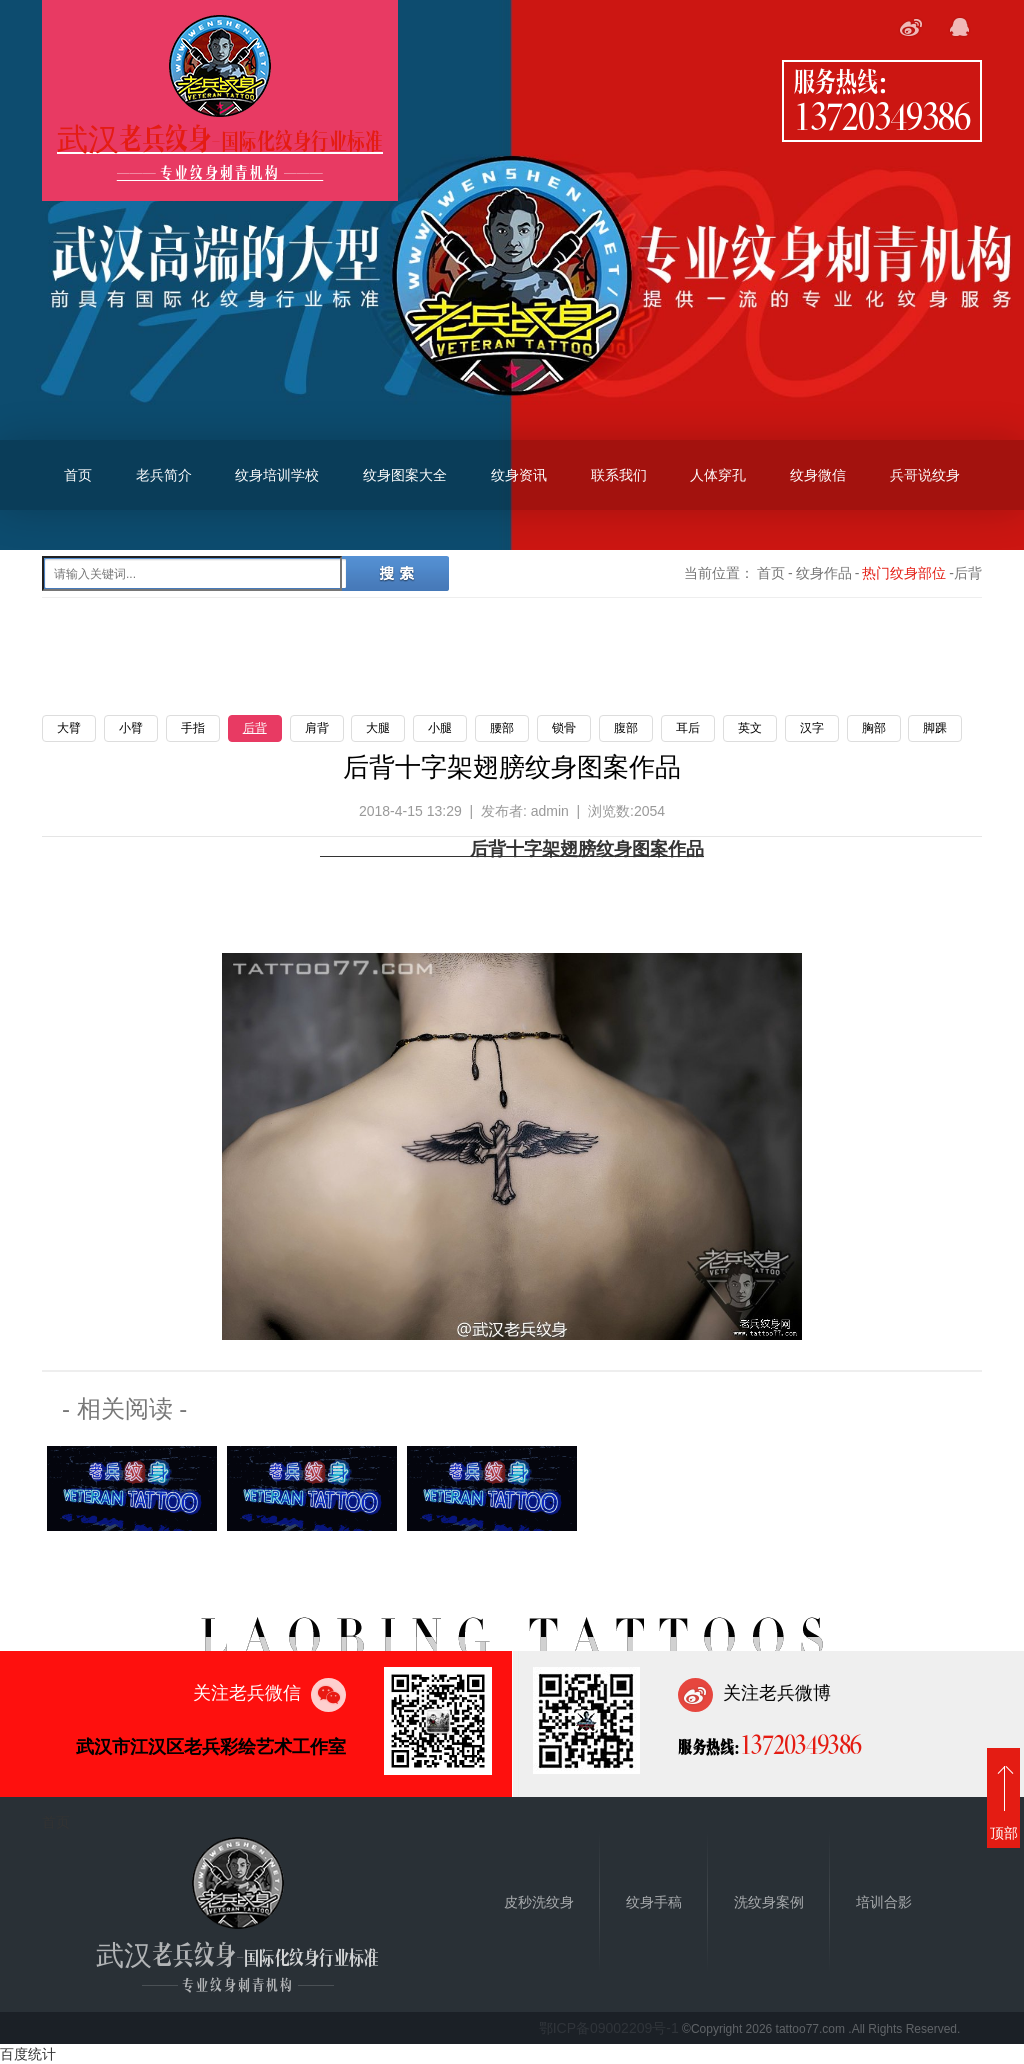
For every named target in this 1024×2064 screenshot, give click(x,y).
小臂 (131, 728)
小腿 (440, 728)
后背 (255, 728)
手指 (193, 728)
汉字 (812, 728)
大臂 (69, 728)
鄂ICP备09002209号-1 (609, 2028)
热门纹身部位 (904, 573)
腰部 (502, 728)
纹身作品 (824, 573)
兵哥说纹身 (925, 475)
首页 (78, 475)
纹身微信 (818, 475)
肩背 (317, 728)
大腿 (378, 728)
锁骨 (564, 728)
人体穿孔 (718, 475)
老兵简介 (164, 475)
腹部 (626, 728)
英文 (750, 728)
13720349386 (882, 115)
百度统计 (28, 2054)
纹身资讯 (519, 475)
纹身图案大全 (405, 475)
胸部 (874, 728)
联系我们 (619, 475)
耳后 (688, 728)
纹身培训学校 (277, 475)
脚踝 (935, 728)
